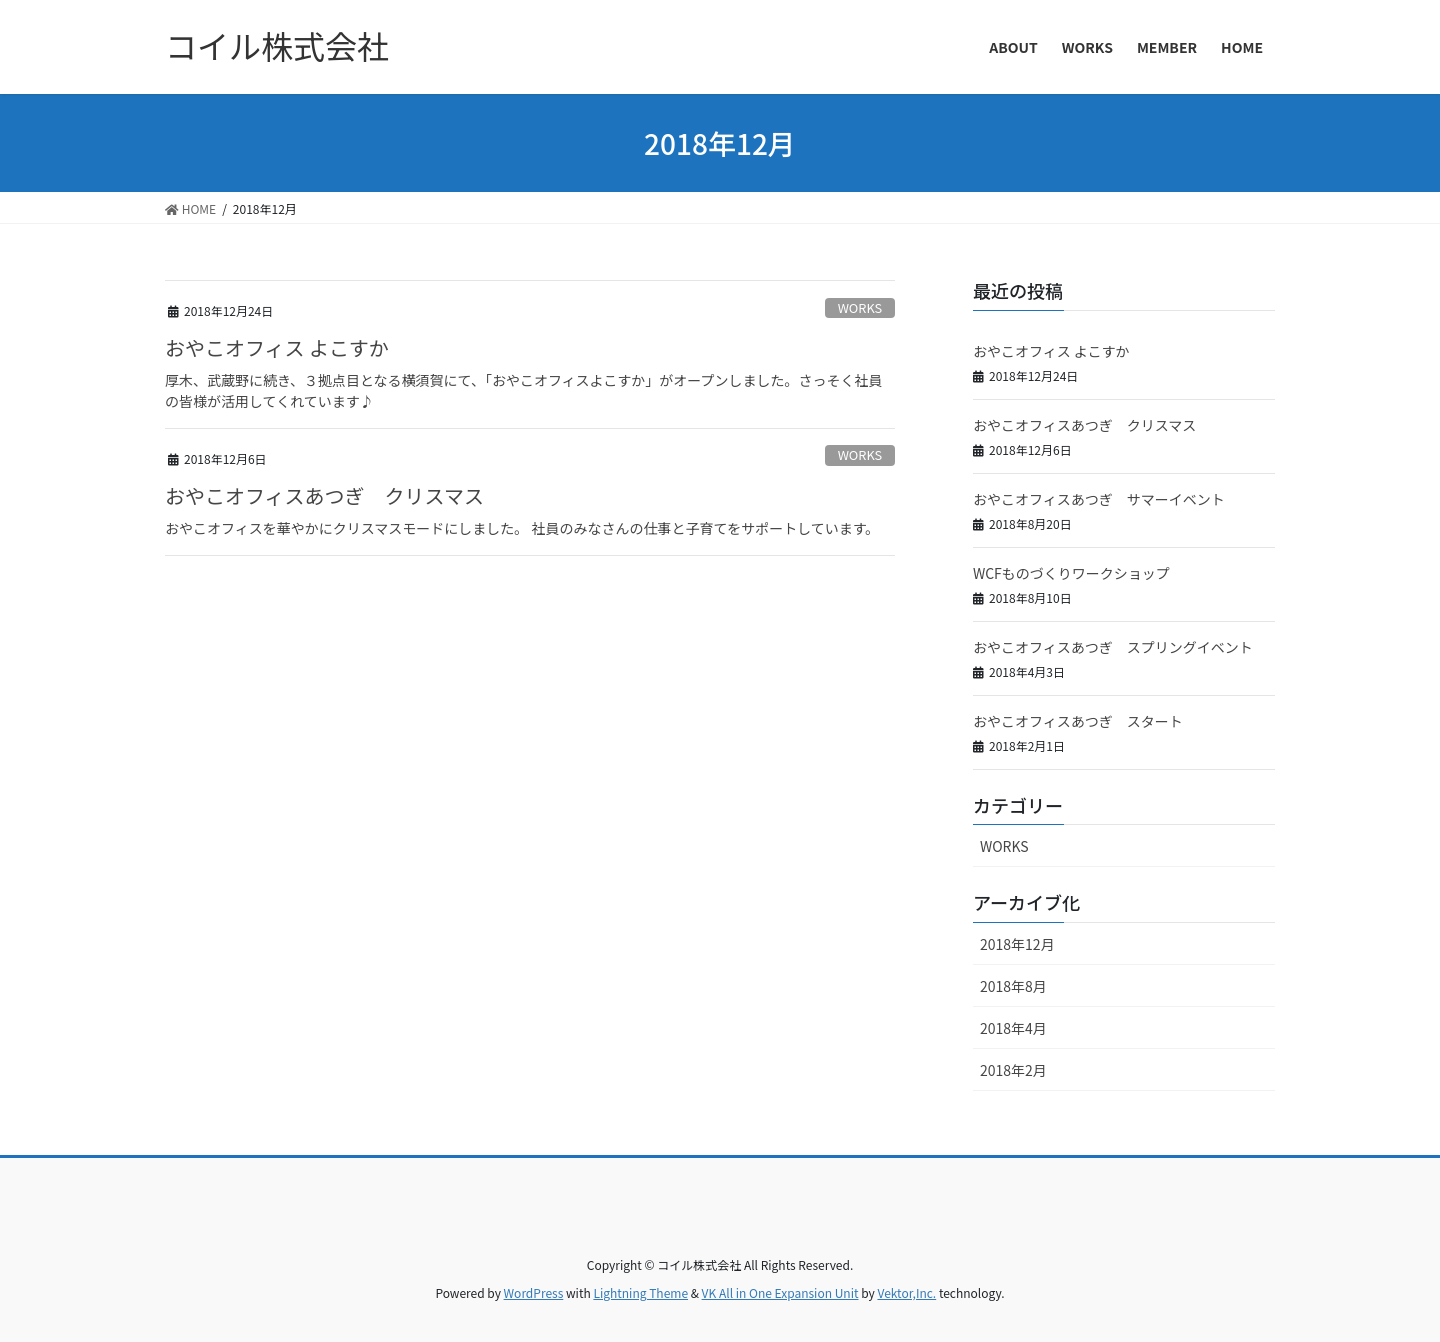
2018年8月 (1013, 986)
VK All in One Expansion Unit (780, 1292)
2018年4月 (1013, 1028)
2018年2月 (1013, 1070)
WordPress (534, 1292)
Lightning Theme (640, 1292)
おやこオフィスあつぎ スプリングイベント (1113, 647)
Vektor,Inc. (906, 1292)
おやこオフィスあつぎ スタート (1078, 721)
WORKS (860, 307)
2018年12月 (1017, 944)
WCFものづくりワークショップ (1071, 573)
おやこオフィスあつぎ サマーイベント (1099, 499)
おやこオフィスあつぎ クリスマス (324, 495)
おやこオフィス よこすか (277, 347)
